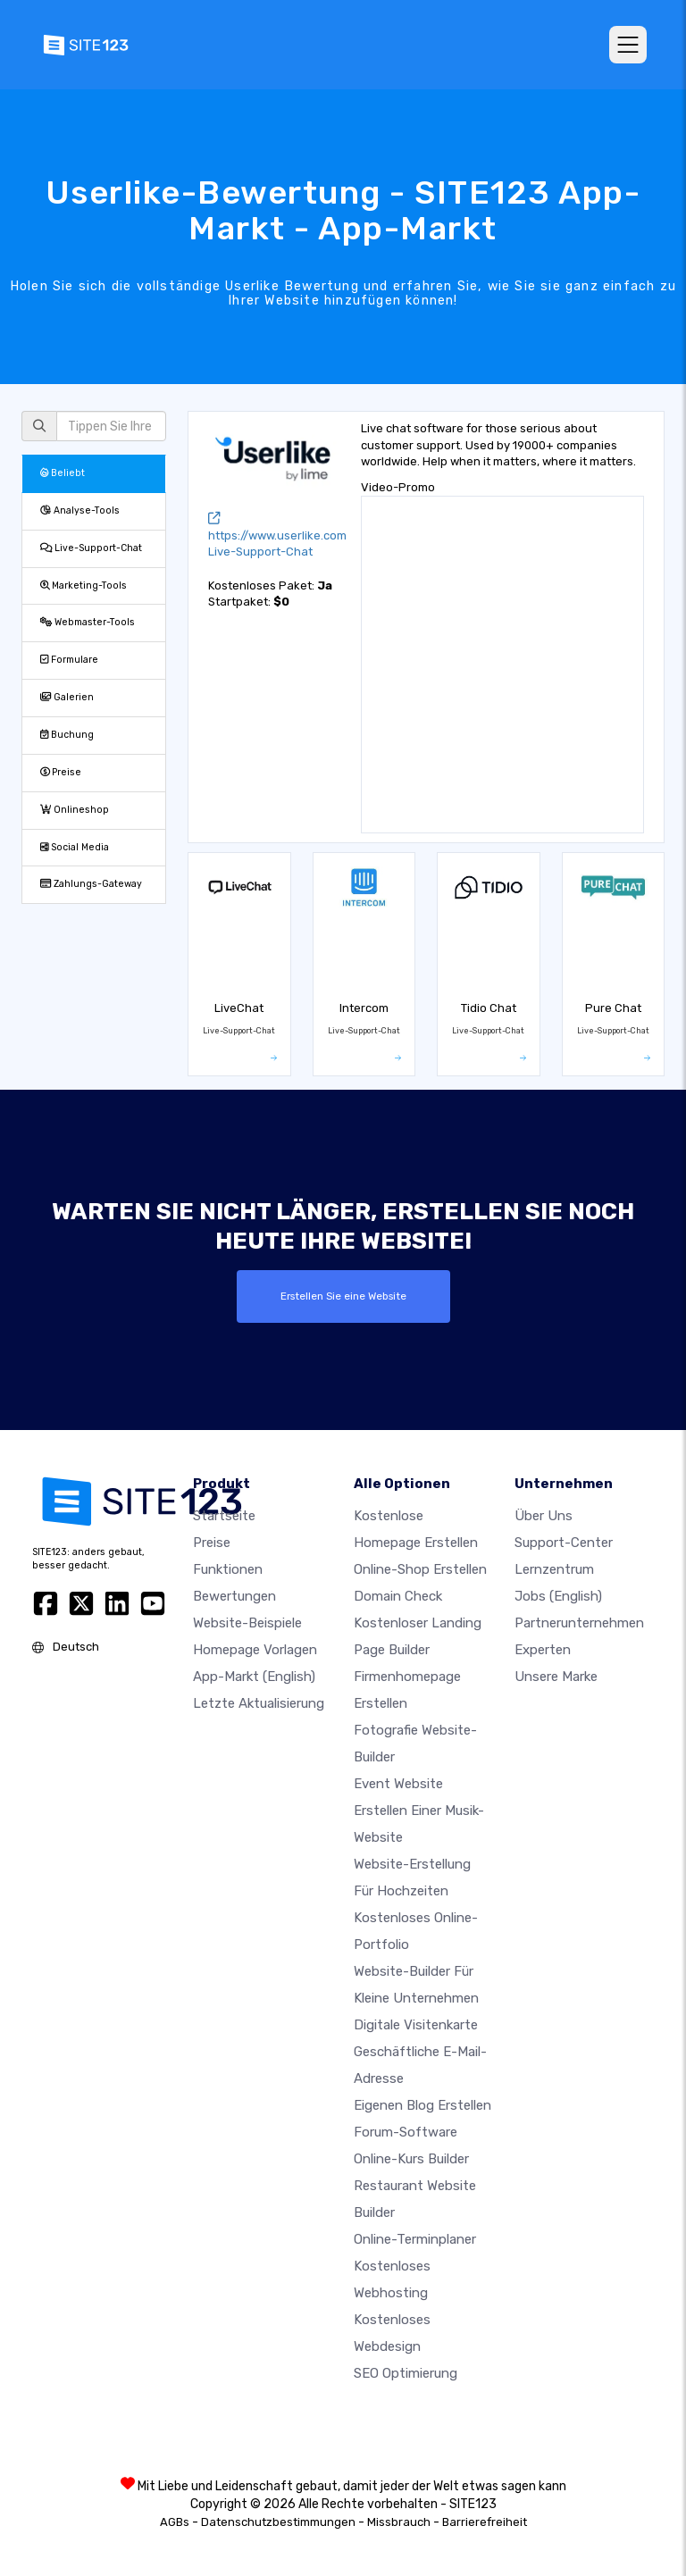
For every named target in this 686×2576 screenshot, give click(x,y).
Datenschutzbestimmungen (278, 2522)
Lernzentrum (554, 1569)
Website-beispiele (247, 1623)
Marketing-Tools (83, 585)
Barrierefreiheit (484, 2522)
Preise (60, 772)
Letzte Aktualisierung (258, 1703)
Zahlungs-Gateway (91, 884)
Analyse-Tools (80, 510)
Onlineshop (74, 809)
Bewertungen (234, 1596)
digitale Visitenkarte (416, 2025)
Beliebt (62, 473)
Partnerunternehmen (579, 1623)
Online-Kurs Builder (411, 2159)
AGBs (174, 2522)
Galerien (67, 697)
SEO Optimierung (405, 2373)
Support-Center (563, 1543)
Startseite (224, 1516)
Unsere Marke (556, 1677)
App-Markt (254, 1677)
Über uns (543, 1516)
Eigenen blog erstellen (422, 2105)
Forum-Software (405, 2132)
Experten (542, 1650)
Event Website (398, 1784)
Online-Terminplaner (415, 2239)
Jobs (558, 1596)
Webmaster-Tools (87, 622)
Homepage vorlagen (255, 1650)
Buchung (67, 734)
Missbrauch (399, 2522)
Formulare (69, 659)
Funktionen (228, 1569)
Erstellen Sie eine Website (343, 1296)
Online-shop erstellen (420, 1569)
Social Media (74, 847)
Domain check (398, 1596)
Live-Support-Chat (91, 548)
